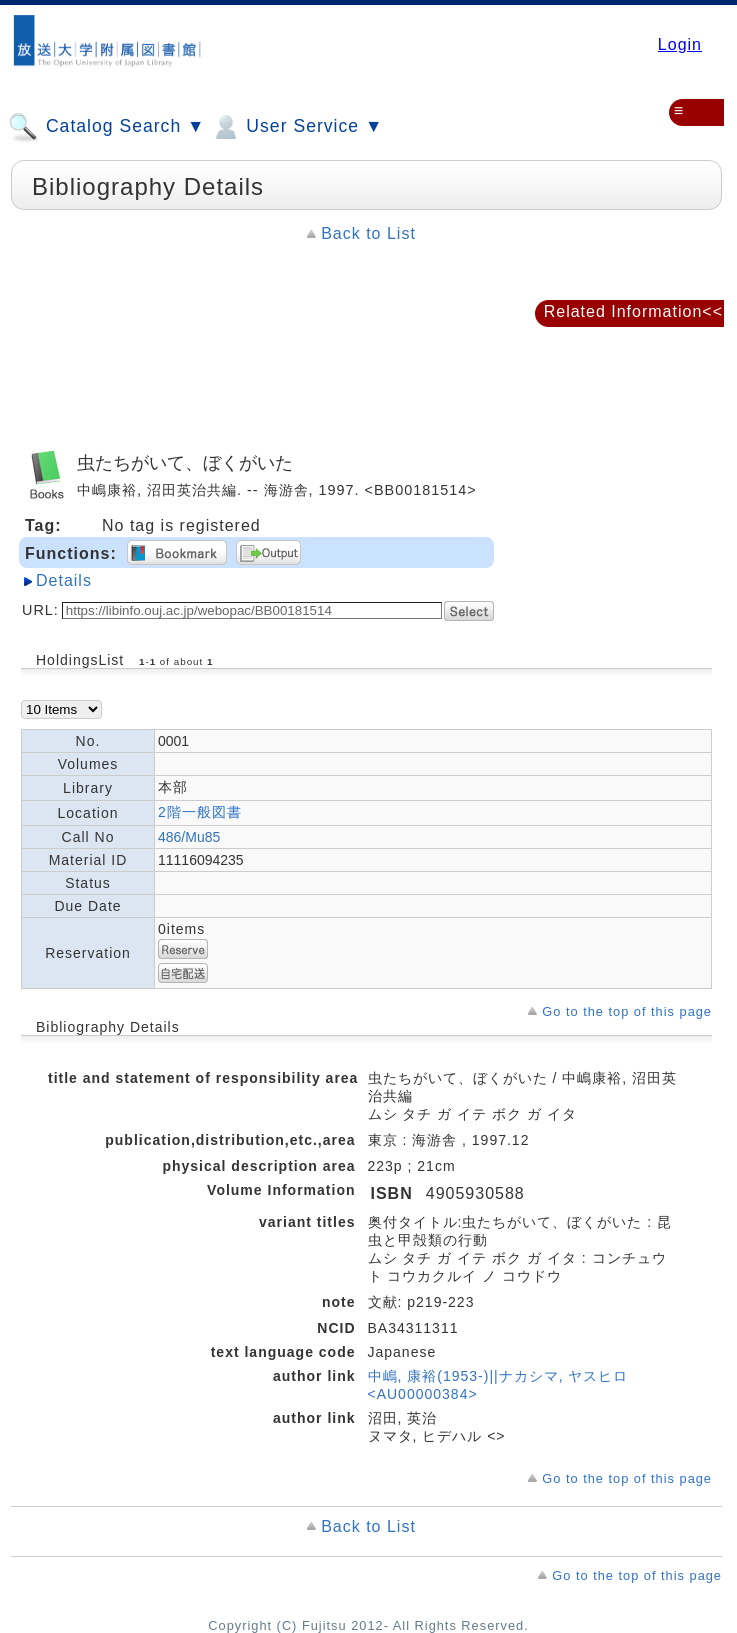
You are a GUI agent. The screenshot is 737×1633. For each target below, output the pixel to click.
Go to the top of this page (627, 1011)
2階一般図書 (200, 812)
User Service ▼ (296, 127)
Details (64, 580)
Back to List (368, 233)
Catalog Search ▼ (106, 127)
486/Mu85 (189, 837)
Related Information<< (633, 311)
